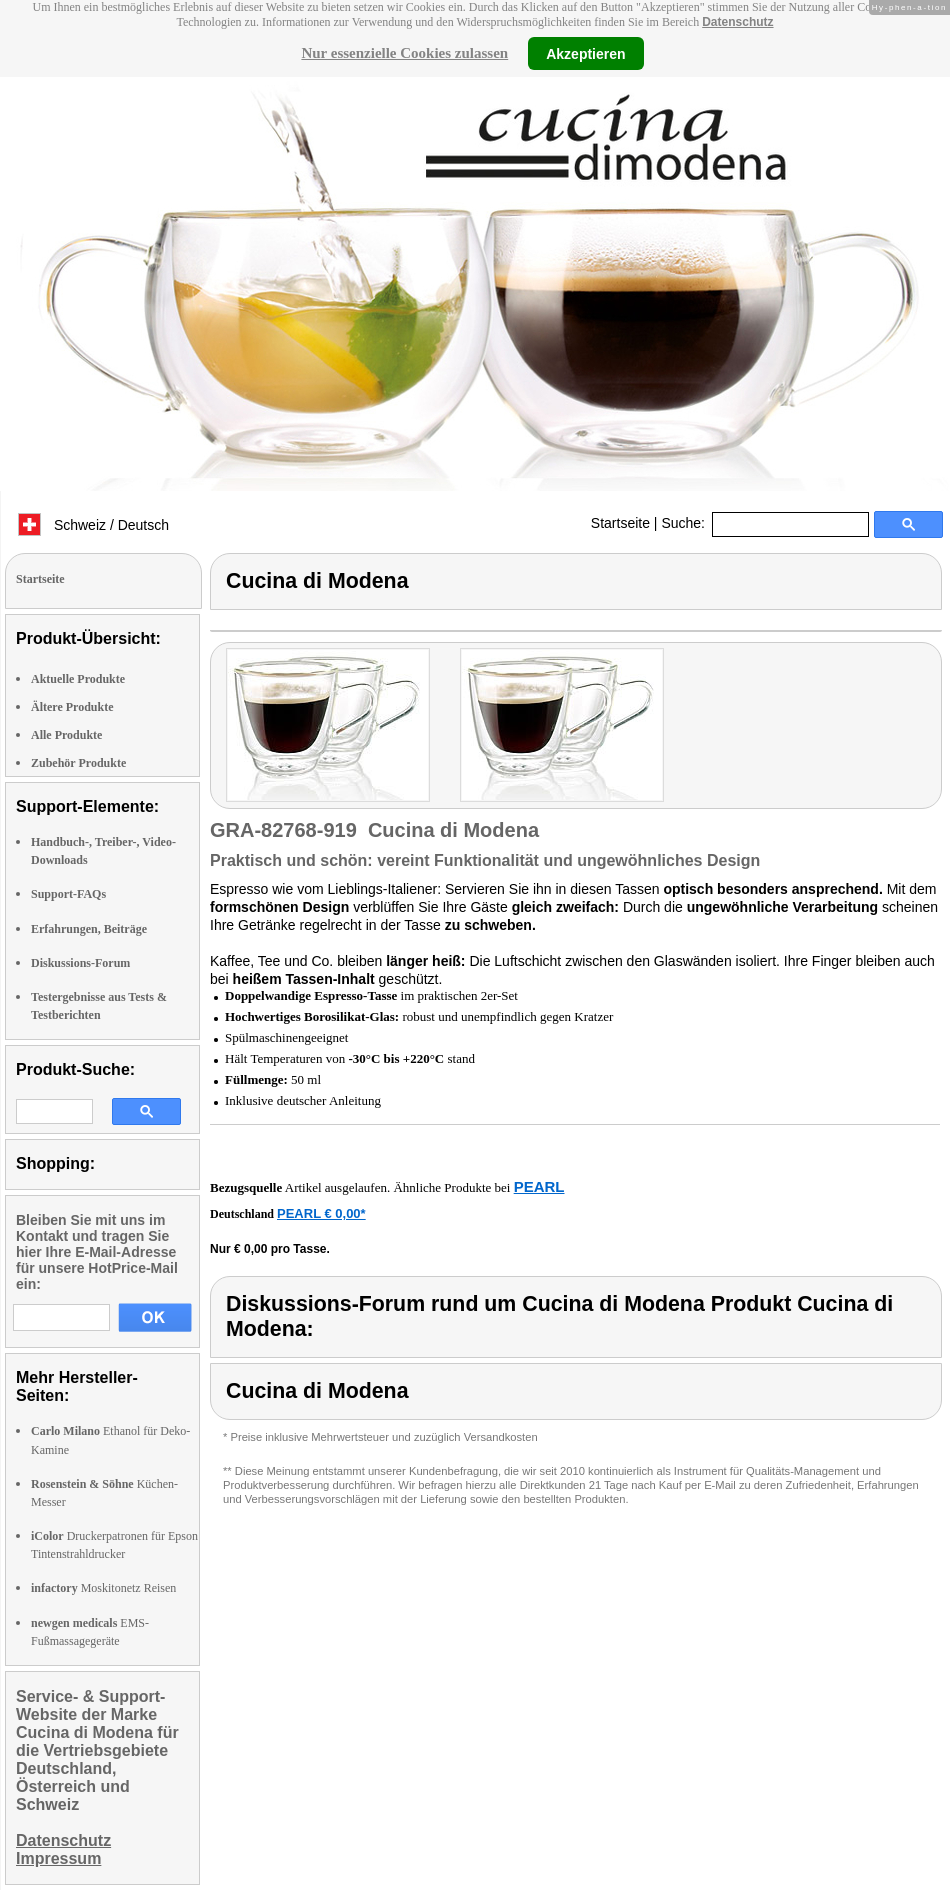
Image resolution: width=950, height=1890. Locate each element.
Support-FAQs (68, 894)
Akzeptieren (585, 53)
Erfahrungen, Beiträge (89, 929)
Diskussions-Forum (80, 963)
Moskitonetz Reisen (103, 1588)
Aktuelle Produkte (78, 679)
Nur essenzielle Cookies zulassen (404, 53)
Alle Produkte (66, 735)
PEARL (539, 1186)
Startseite (620, 523)
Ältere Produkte (72, 707)
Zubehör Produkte (78, 763)
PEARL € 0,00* (321, 1213)
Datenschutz (737, 22)
